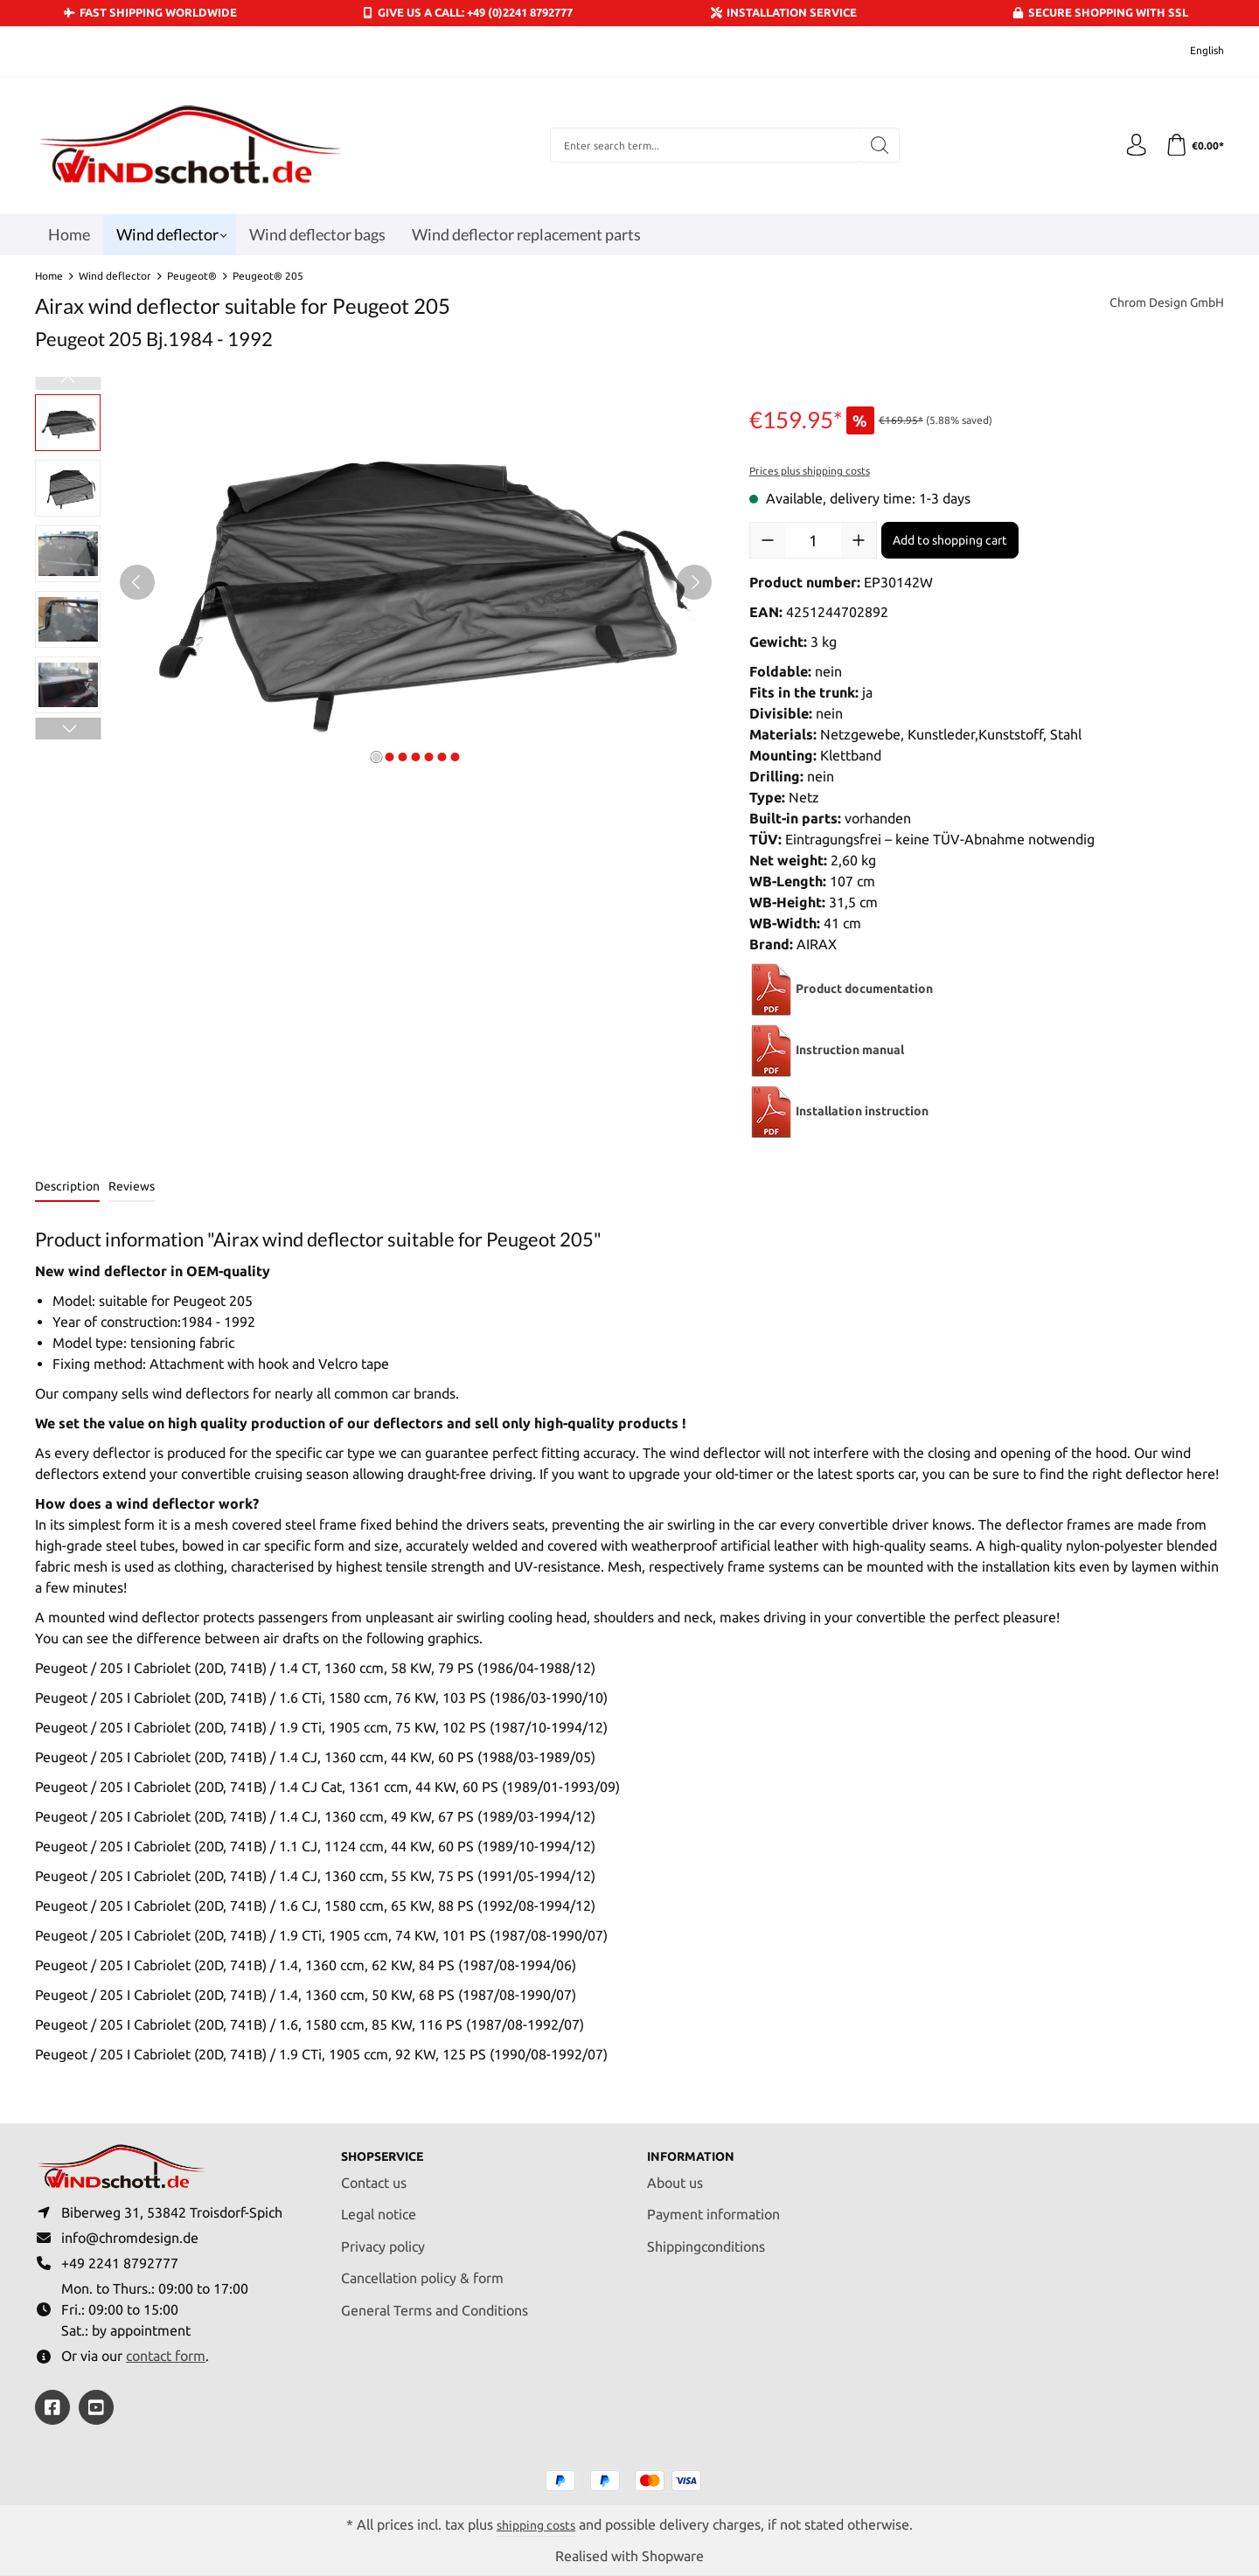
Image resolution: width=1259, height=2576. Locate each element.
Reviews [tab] (131, 1186)
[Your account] (1130, 145)
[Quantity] (813, 540)
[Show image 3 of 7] (402, 757)
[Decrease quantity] (767, 540)
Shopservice (389, 2147)
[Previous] (137, 582)
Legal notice (378, 2205)
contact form (165, 2355)
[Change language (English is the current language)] (1195, 51)
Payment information (713, 2205)
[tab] (67, 1187)
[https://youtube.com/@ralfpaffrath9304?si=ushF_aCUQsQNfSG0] (96, 2407)
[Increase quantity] (858, 540)
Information (697, 2147)
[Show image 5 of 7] (428, 757)
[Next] (694, 582)
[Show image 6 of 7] (441, 757)
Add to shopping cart (950, 540)
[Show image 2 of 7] (389, 757)
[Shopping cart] (1192, 145)
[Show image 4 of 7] (415, 757)
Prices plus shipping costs (809, 470)
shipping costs (536, 2523)
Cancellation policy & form (422, 2269)
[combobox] (701, 145)
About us (675, 2173)
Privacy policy (383, 2237)
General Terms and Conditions (434, 2301)
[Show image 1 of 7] (376, 757)
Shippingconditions (706, 2237)
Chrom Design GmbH (1158, 304)
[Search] (875, 145)
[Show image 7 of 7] (454, 757)
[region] (374, 582)
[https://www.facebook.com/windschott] (52, 2407)
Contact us (374, 2173)
